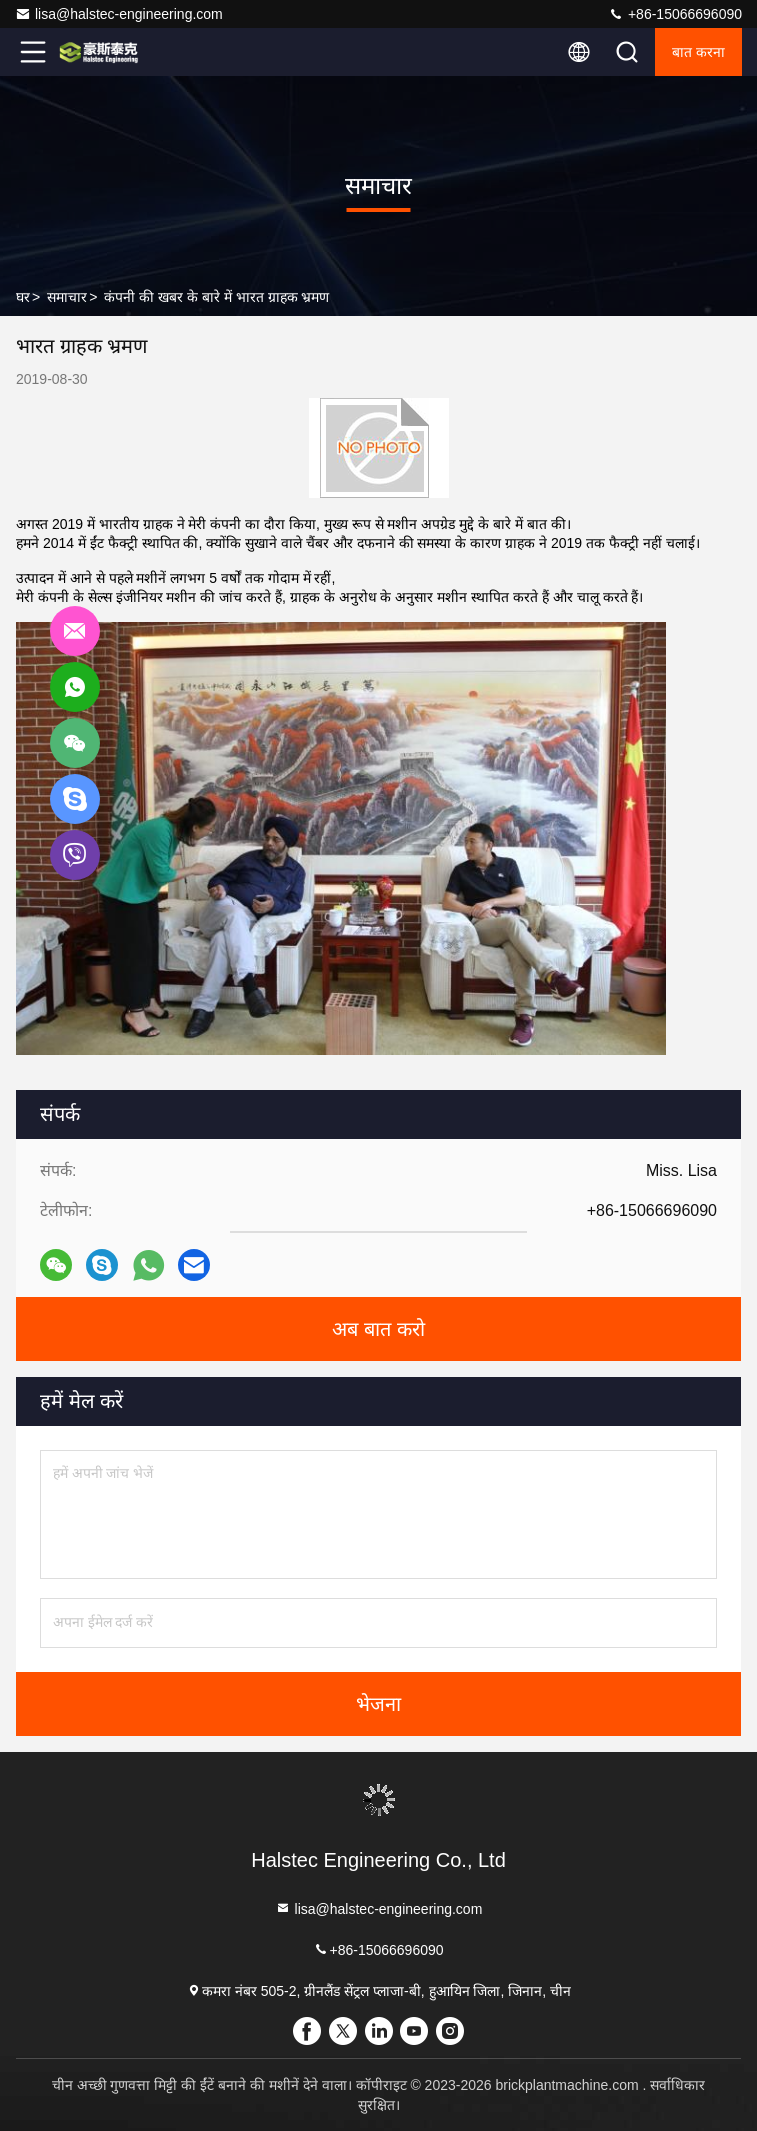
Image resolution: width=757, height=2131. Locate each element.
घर (23, 297)
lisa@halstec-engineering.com (119, 14)
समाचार (67, 297)
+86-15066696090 (675, 14)
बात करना (698, 52)
